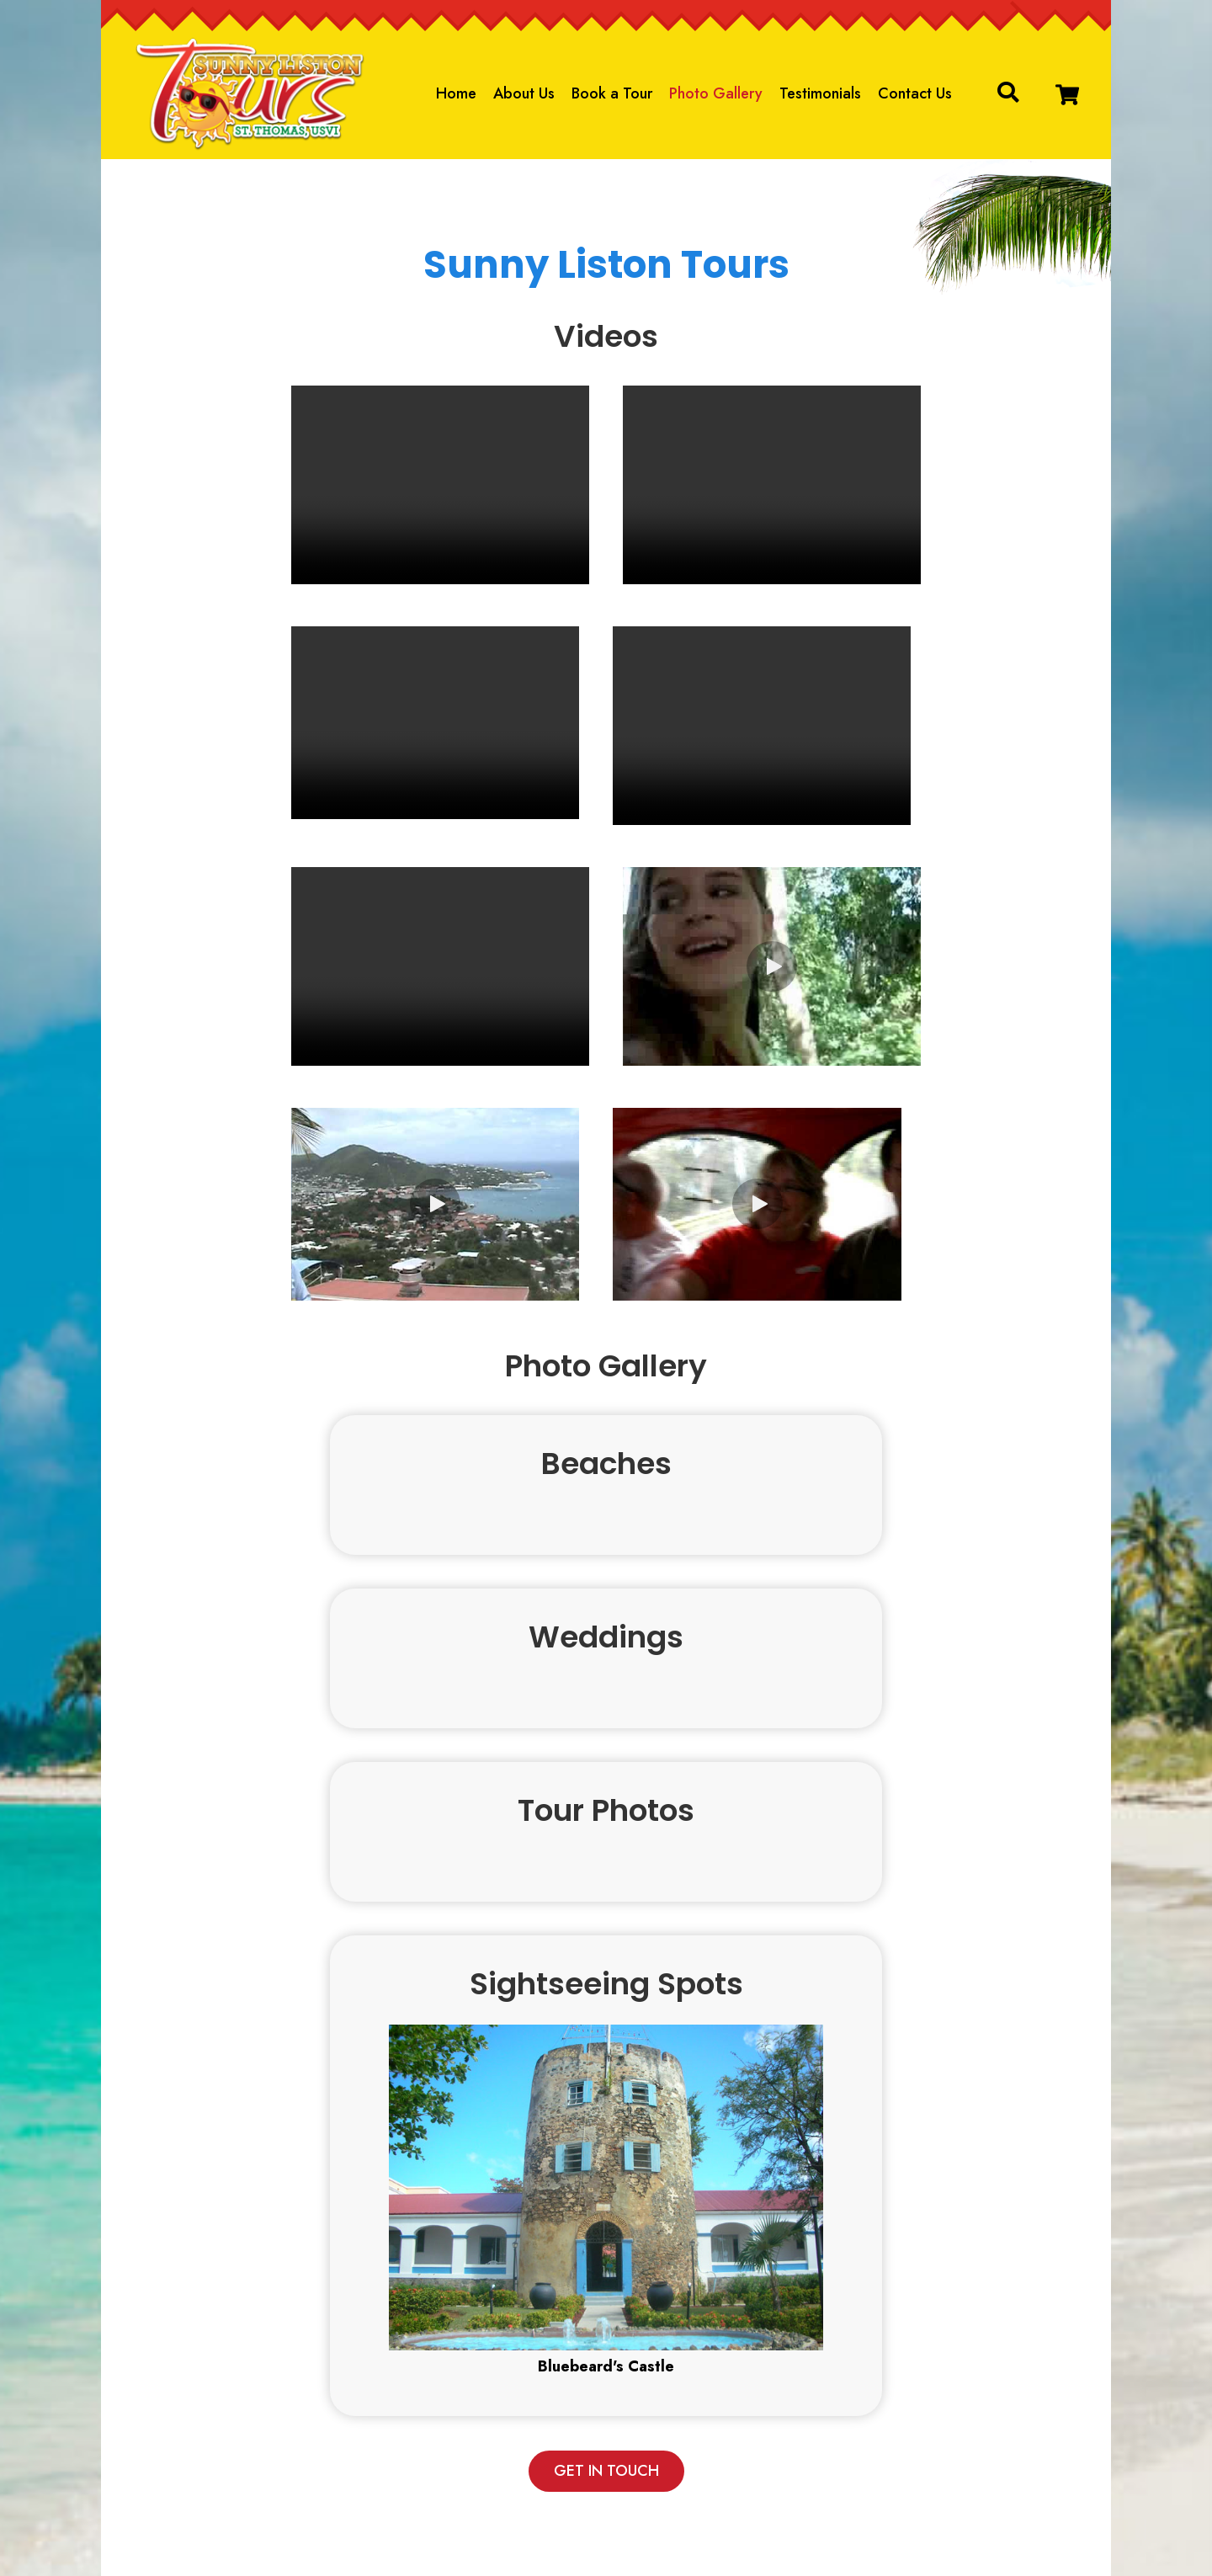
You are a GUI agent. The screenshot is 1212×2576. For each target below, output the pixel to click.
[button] (1066, 94)
